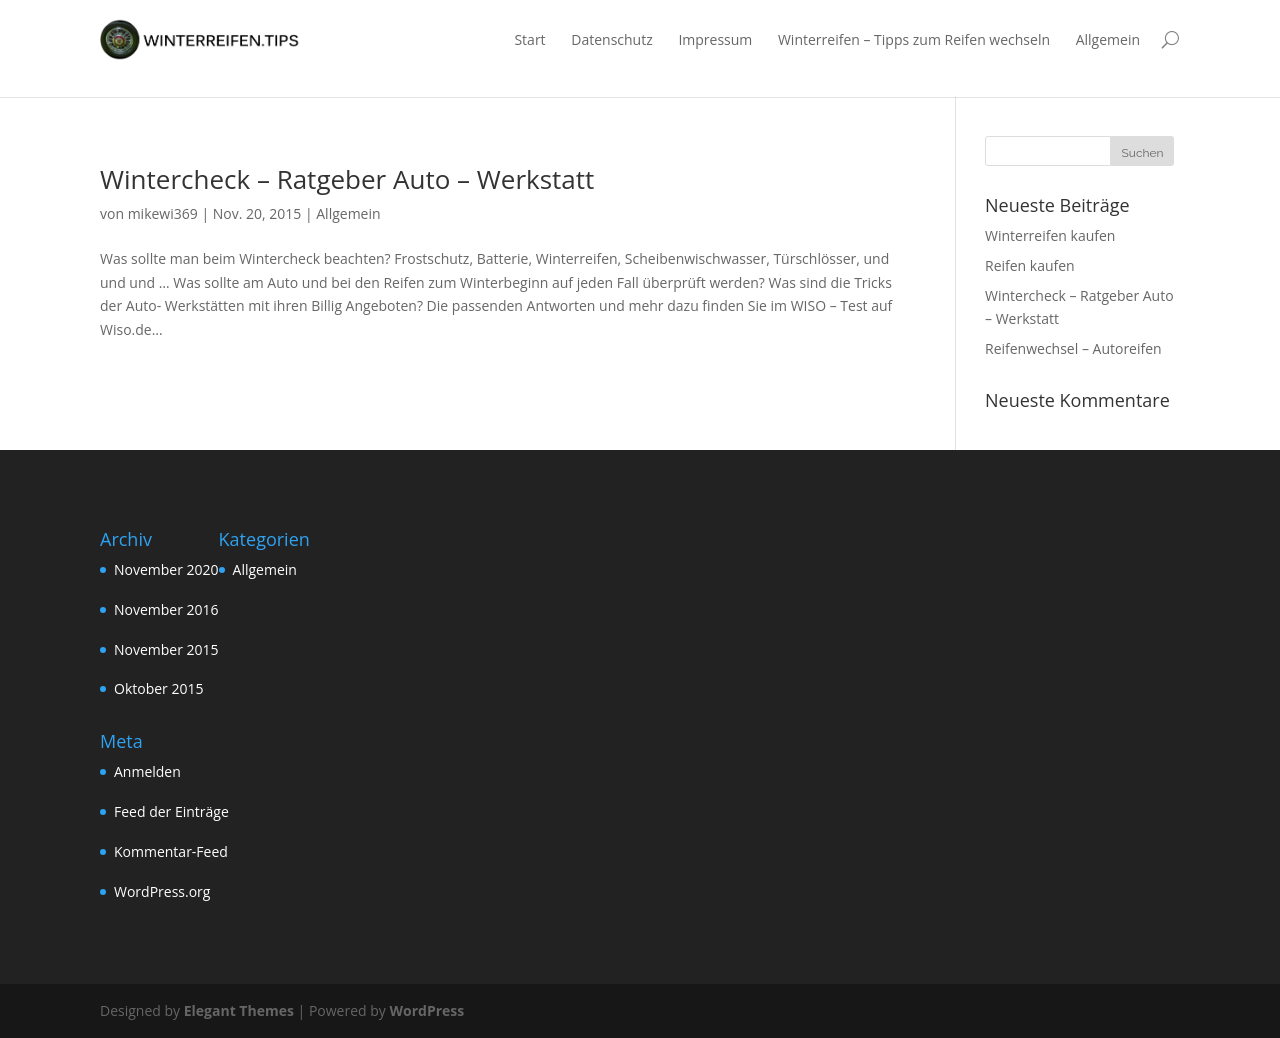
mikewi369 (163, 213)
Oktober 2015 (158, 688)
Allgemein (1108, 39)
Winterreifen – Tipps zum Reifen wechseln (914, 39)
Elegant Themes (239, 1010)
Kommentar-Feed (171, 851)
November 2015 (166, 649)
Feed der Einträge (171, 811)
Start (529, 39)
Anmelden (147, 771)
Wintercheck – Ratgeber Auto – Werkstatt (347, 179)
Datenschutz (611, 39)
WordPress (426, 1010)
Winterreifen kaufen (1050, 235)
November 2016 (166, 609)
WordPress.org (162, 891)
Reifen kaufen (1030, 265)
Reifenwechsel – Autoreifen (1073, 348)
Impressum (715, 39)
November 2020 (166, 569)
